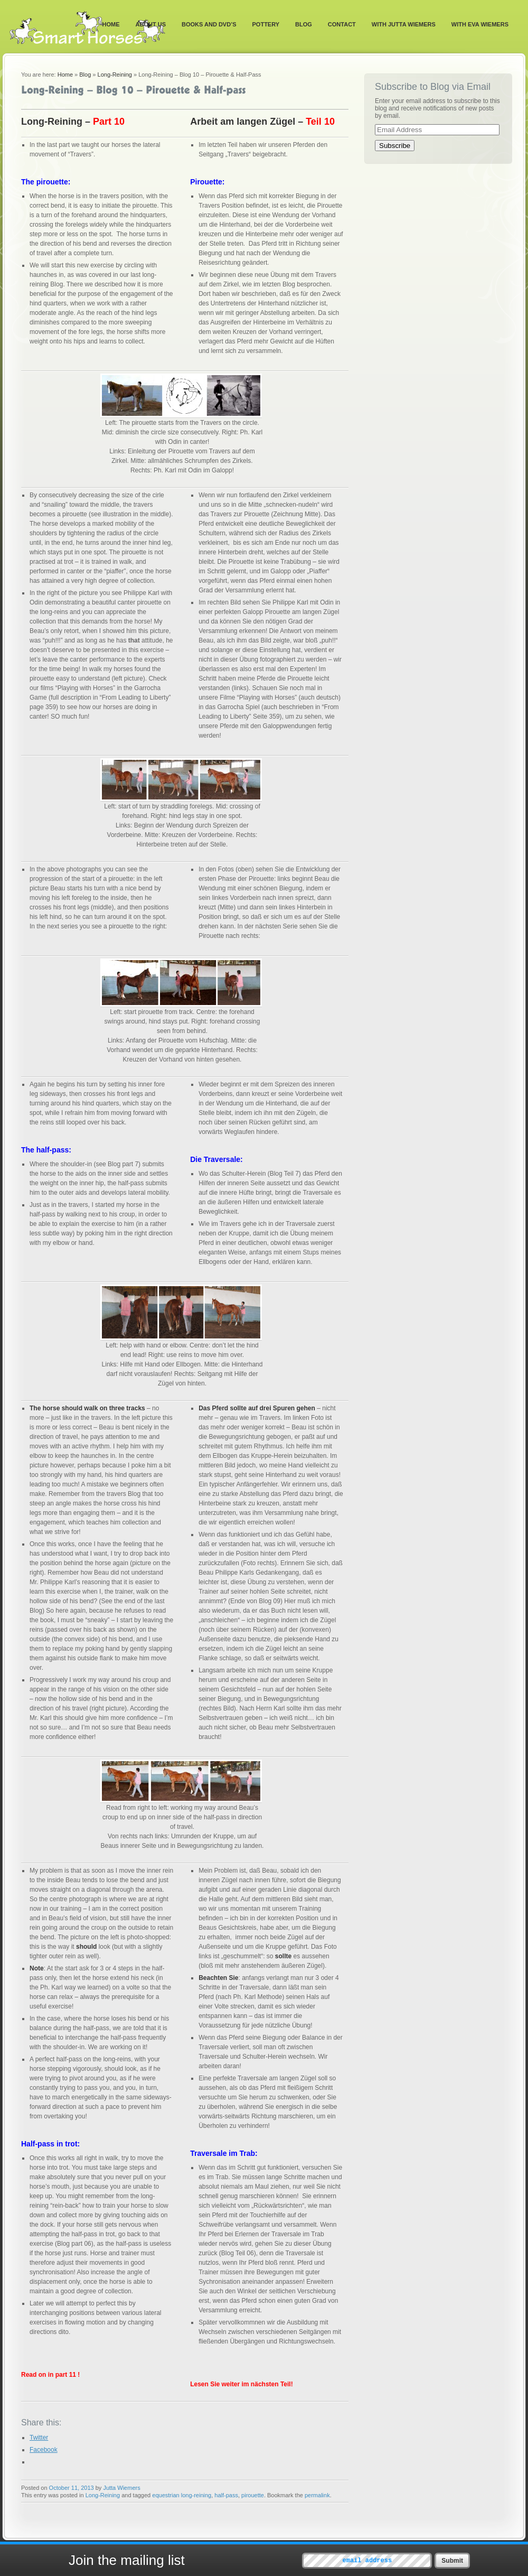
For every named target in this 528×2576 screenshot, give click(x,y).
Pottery (266, 24)
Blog (303, 24)
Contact (342, 24)
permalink (317, 2495)
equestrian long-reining (181, 2495)
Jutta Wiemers (121, 2488)
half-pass (226, 2495)
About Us (151, 24)
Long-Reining (115, 74)
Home (111, 24)
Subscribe (394, 146)
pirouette (252, 2495)
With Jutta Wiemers (404, 24)
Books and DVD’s (209, 24)
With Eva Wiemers (479, 24)
